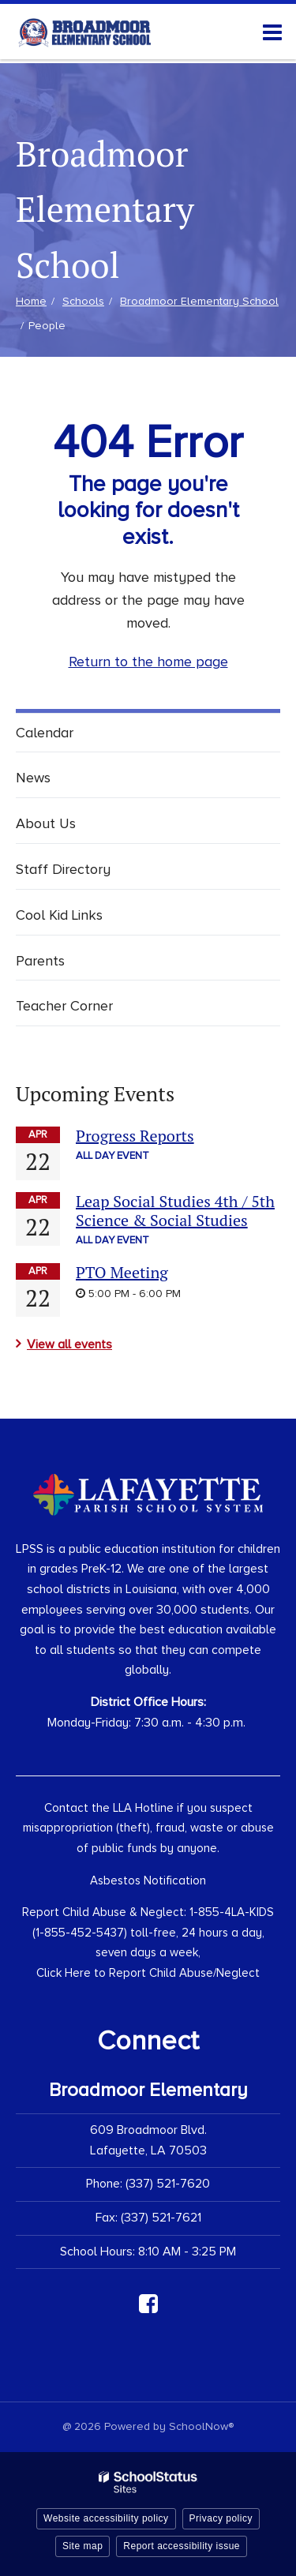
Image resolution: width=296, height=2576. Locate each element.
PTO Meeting (122, 1272)
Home (31, 301)
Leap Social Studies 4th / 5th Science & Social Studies (175, 1211)
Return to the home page (148, 661)
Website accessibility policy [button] (106, 2518)
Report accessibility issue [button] (181, 2546)
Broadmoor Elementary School (199, 301)
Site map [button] (82, 2546)
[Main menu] (272, 31)
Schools (83, 301)
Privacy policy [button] (221, 2518)
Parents (40, 960)
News (33, 777)
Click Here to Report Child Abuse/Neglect (148, 1973)
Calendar (44, 732)
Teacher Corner (64, 1005)
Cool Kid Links (59, 915)
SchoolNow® (201, 2426)
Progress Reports (135, 1135)
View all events (69, 1344)
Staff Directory (63, 869)
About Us (46, 823)
